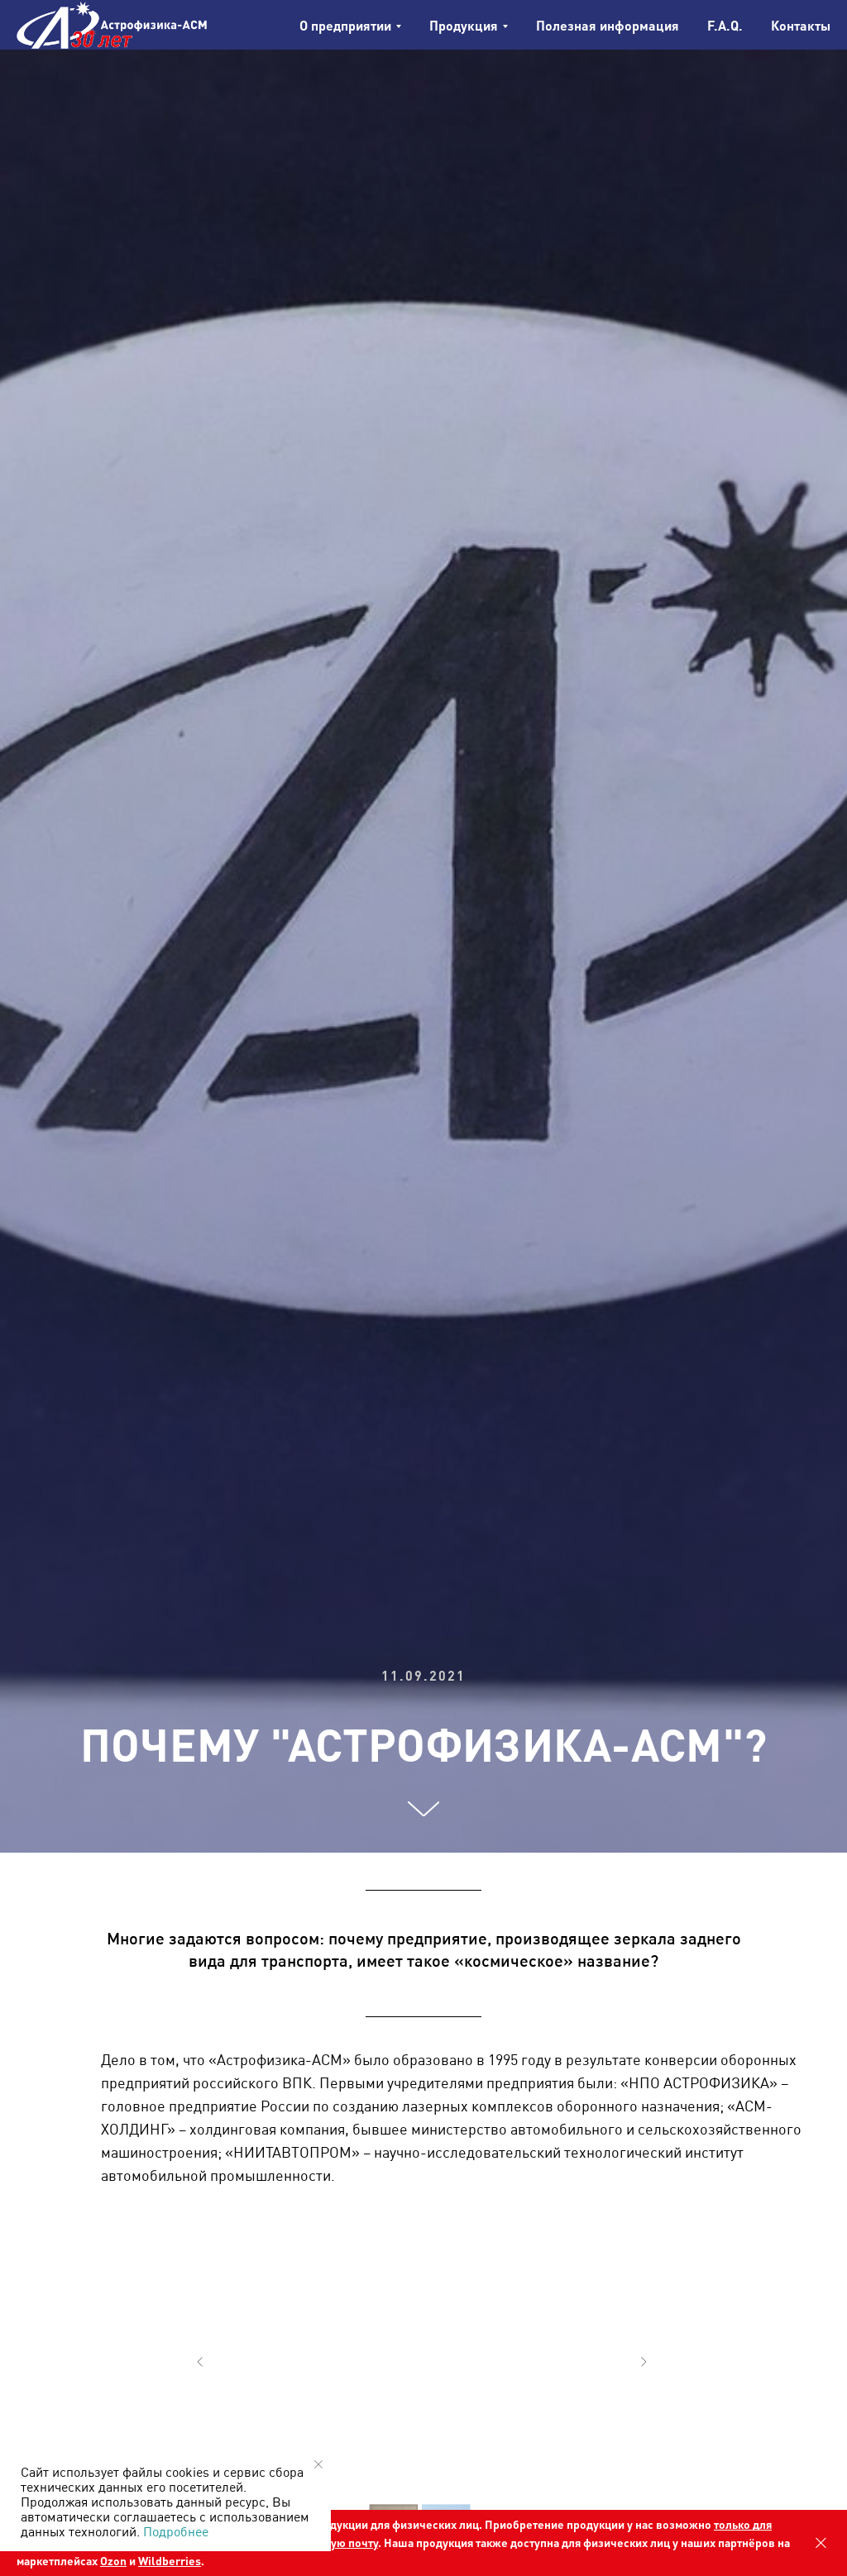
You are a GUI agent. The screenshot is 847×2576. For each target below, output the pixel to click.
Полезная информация (607, 25)
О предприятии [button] (345, 25)
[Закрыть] (820, 2543)
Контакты (800, 25)
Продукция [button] (463, 25)
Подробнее (175, 2531)
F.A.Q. (725, 25)
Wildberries (169, 2560)
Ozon (113, 2560)
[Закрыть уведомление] (318, 2464)
